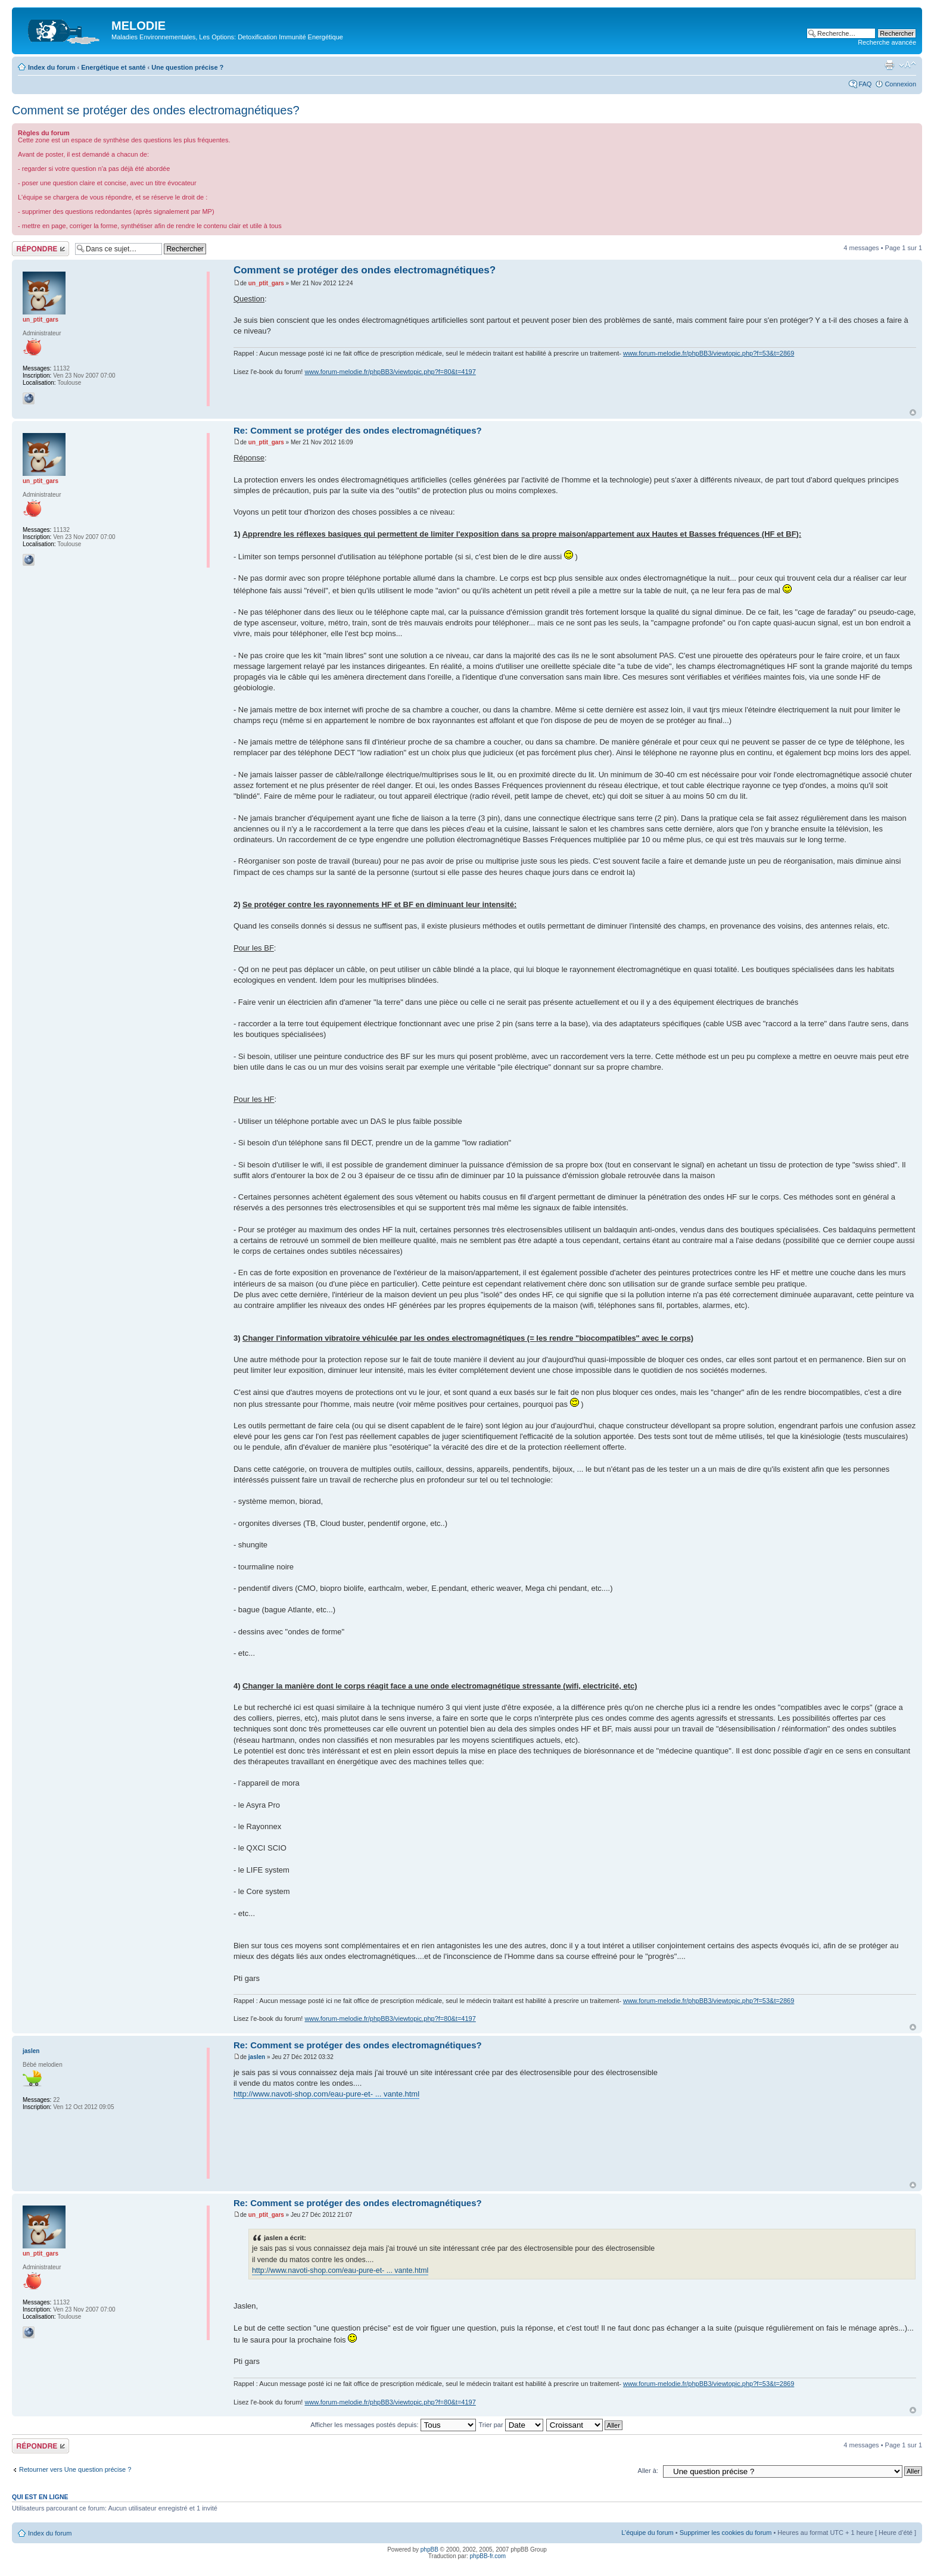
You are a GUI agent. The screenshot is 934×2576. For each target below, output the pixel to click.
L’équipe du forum (647, 2532)
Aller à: (648, 2470)
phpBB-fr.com (488, 2556)
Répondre (40, 248)
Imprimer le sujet (889, 65)
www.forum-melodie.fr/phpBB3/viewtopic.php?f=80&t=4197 (389, 371)
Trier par (510, 2424)
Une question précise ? (187, 67)
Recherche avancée (887, 42)
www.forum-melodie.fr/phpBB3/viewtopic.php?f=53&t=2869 (708, 353)
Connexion (900, 84)
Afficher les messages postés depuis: (392, 2424)
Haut (913, 412)
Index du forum (51, 67)
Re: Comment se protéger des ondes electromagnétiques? (358, 430)
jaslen (256, 2057)
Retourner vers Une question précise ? (75, 2469)
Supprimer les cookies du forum (726, 2532)
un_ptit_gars (266, 283)
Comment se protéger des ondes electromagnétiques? (156, 110)
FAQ (864, 84)
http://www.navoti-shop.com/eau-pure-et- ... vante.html (326, 2093)
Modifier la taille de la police (907, 65)
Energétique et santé (113, 67)
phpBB (429, 2549)
